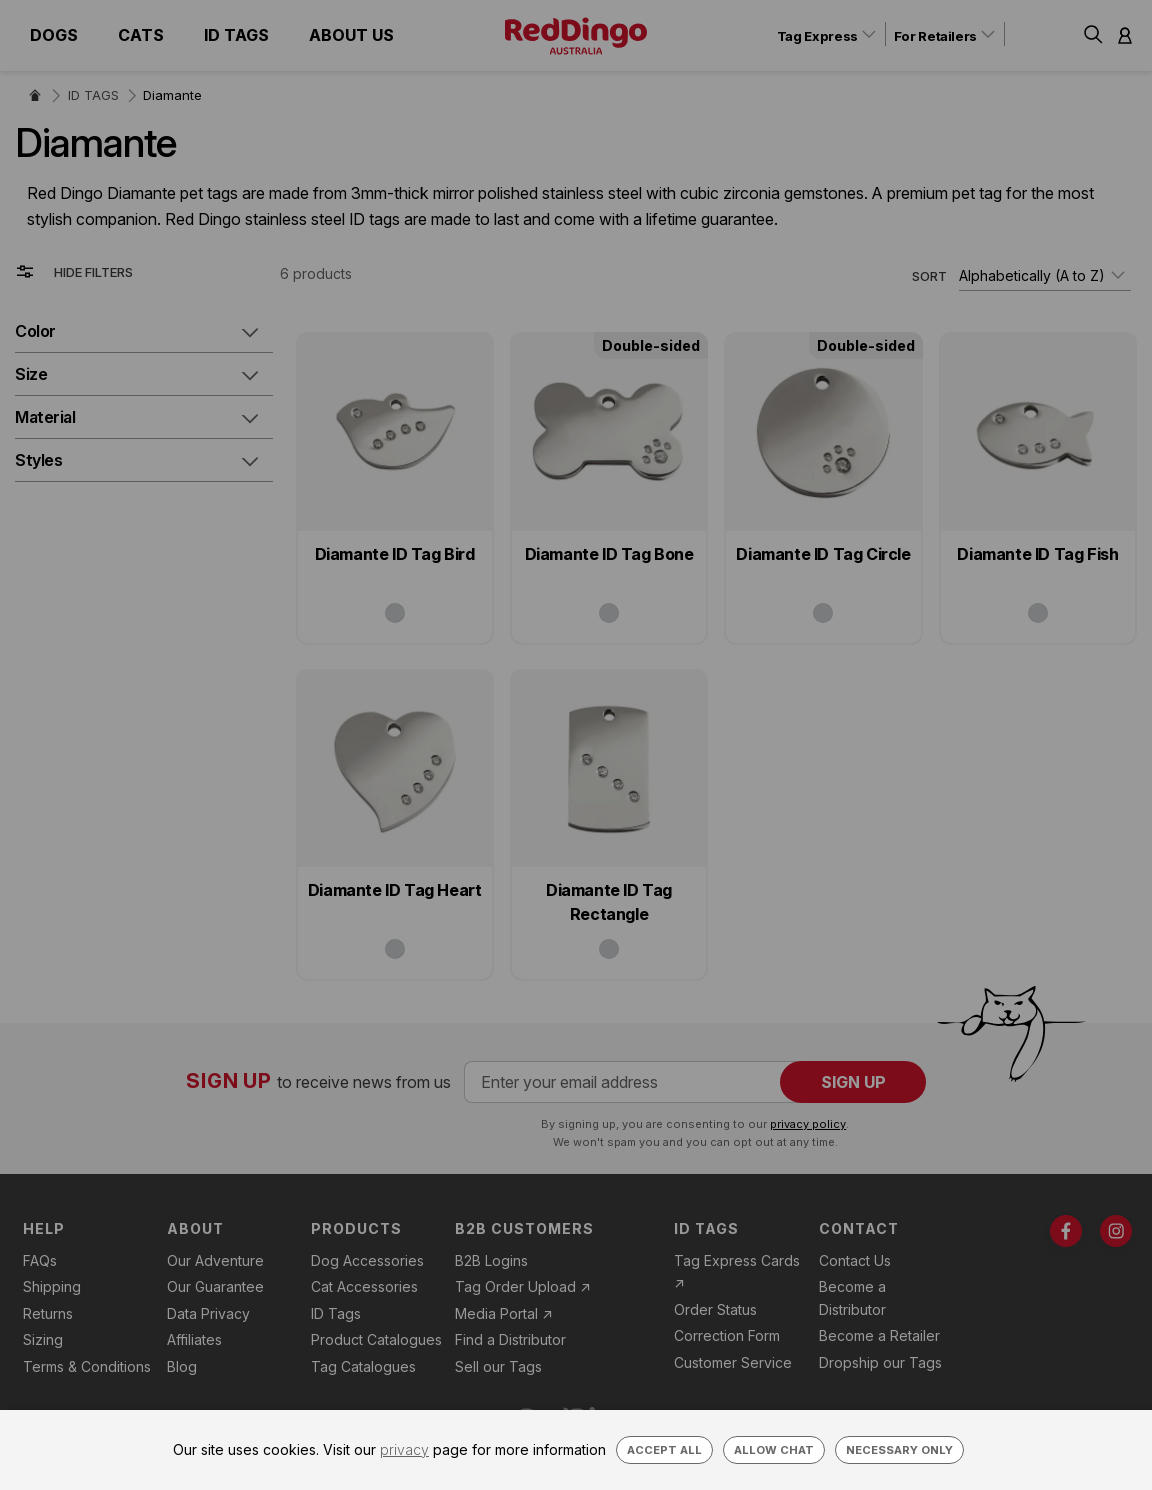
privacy (404, 1449)
